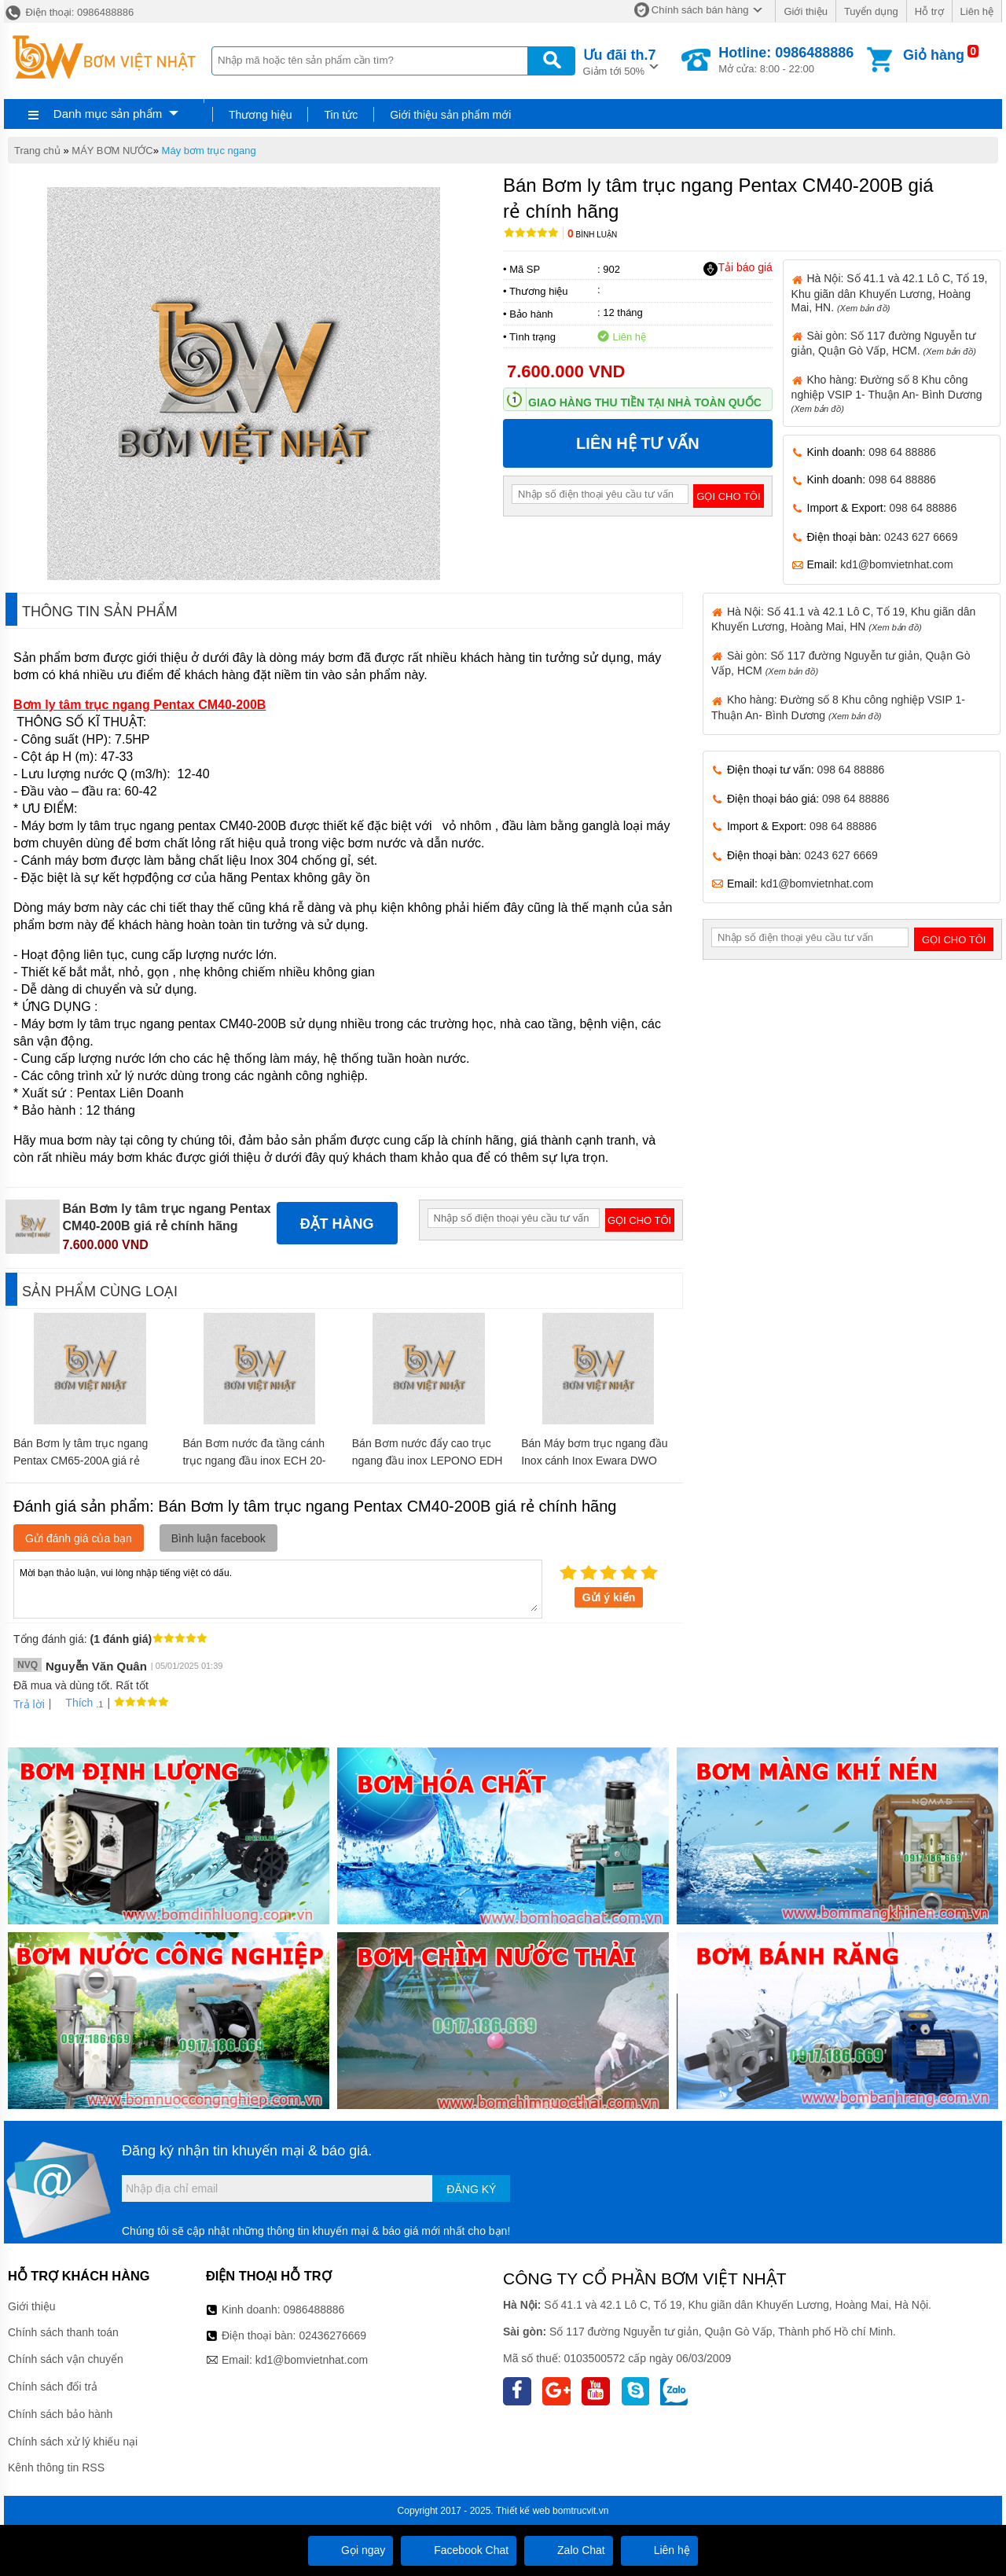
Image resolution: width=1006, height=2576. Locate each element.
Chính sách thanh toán (63, 2332)
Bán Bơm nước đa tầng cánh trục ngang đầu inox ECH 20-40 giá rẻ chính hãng (253, 1460)
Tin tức (341, 114)
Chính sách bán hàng (700, 10)
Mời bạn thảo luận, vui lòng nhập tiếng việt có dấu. (278, 1587)
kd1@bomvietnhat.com (896, 564)
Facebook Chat (459, 2550)
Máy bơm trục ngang (209, 150)
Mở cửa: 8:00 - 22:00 (786, 60)
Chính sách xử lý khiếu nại (73, 2441)
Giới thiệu (805, 11)
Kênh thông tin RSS (56, 2467)
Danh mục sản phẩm (107, 113)
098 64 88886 (902, 452)
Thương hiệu (260, 114)
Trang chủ (37, 150)
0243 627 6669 (920, 537)
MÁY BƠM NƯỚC (112, 150)
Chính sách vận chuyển (65, 2359)
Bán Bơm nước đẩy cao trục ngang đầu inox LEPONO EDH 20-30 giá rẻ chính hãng (427, 1460)
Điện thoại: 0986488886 (69, 12)
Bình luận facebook (218, 1538)
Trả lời (29, 1704)
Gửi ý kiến (609, 1597)
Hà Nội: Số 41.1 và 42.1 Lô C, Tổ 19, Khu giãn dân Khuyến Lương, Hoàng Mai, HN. (889, 292)
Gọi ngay (350, 2550)
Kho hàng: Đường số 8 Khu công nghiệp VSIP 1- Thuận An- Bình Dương (886, 393)
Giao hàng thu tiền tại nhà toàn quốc (645, 402)
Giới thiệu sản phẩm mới (450, 114)
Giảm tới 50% (619, 61)
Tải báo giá (737, 268)
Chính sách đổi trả (52, 2386)
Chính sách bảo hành (60, 2414)
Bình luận (592, 234)
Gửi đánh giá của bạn (78, 1538)
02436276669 (332, 2335)
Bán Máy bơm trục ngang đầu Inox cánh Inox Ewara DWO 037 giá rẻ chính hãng (594, 1460)
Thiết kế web (523, 2510)
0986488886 (314, 2309)
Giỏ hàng (933, 55)
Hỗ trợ (929, 11)
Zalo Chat (568, 2550)
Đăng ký (471, 2189)
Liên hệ (976, 11)
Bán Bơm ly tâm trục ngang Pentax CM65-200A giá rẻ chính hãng (80, 1460)
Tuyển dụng (871, 11)
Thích (73, 1702)
